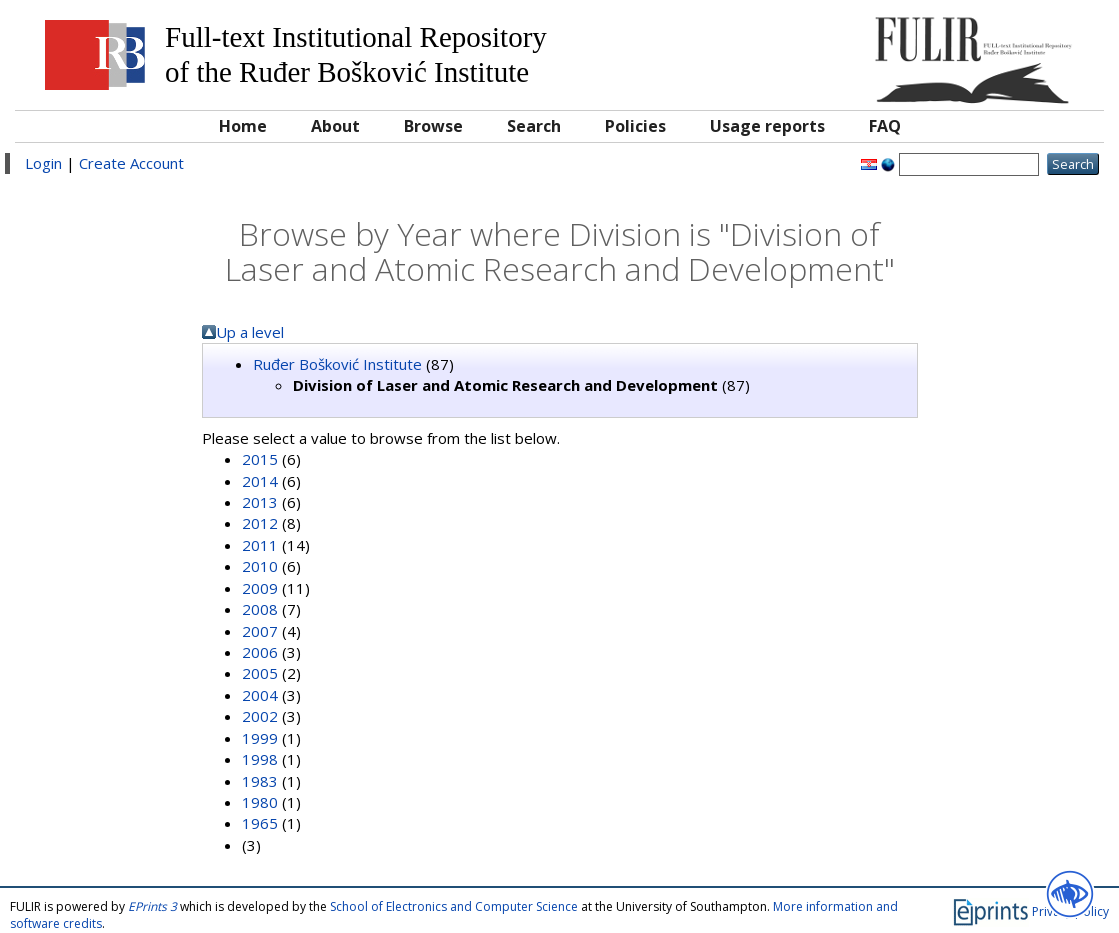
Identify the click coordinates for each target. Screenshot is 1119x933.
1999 (260, 738)
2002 (260, 716)
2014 (260, 481)
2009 (260, 588)
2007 (260, 631)
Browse (433, 126)
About (335, 126)
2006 (260, 652)
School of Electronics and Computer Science (454, 906)
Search (534, 126)
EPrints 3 (152, 906)
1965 (260, 823)
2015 (260, 459)
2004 (260, 695)
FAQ (885, 126)
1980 (260, 802)
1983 (260, 781)
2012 (260, 523)
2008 (260, 609)
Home (243, 126)
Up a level (250, 332)
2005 (260, 673)
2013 (260, 502)
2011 (260, 545)
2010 (260, 566)
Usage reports (767, 126)
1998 (260, 759)
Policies (635, 126)
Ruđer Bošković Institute (337, 364)
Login (43, 163)
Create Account (131, 163)
